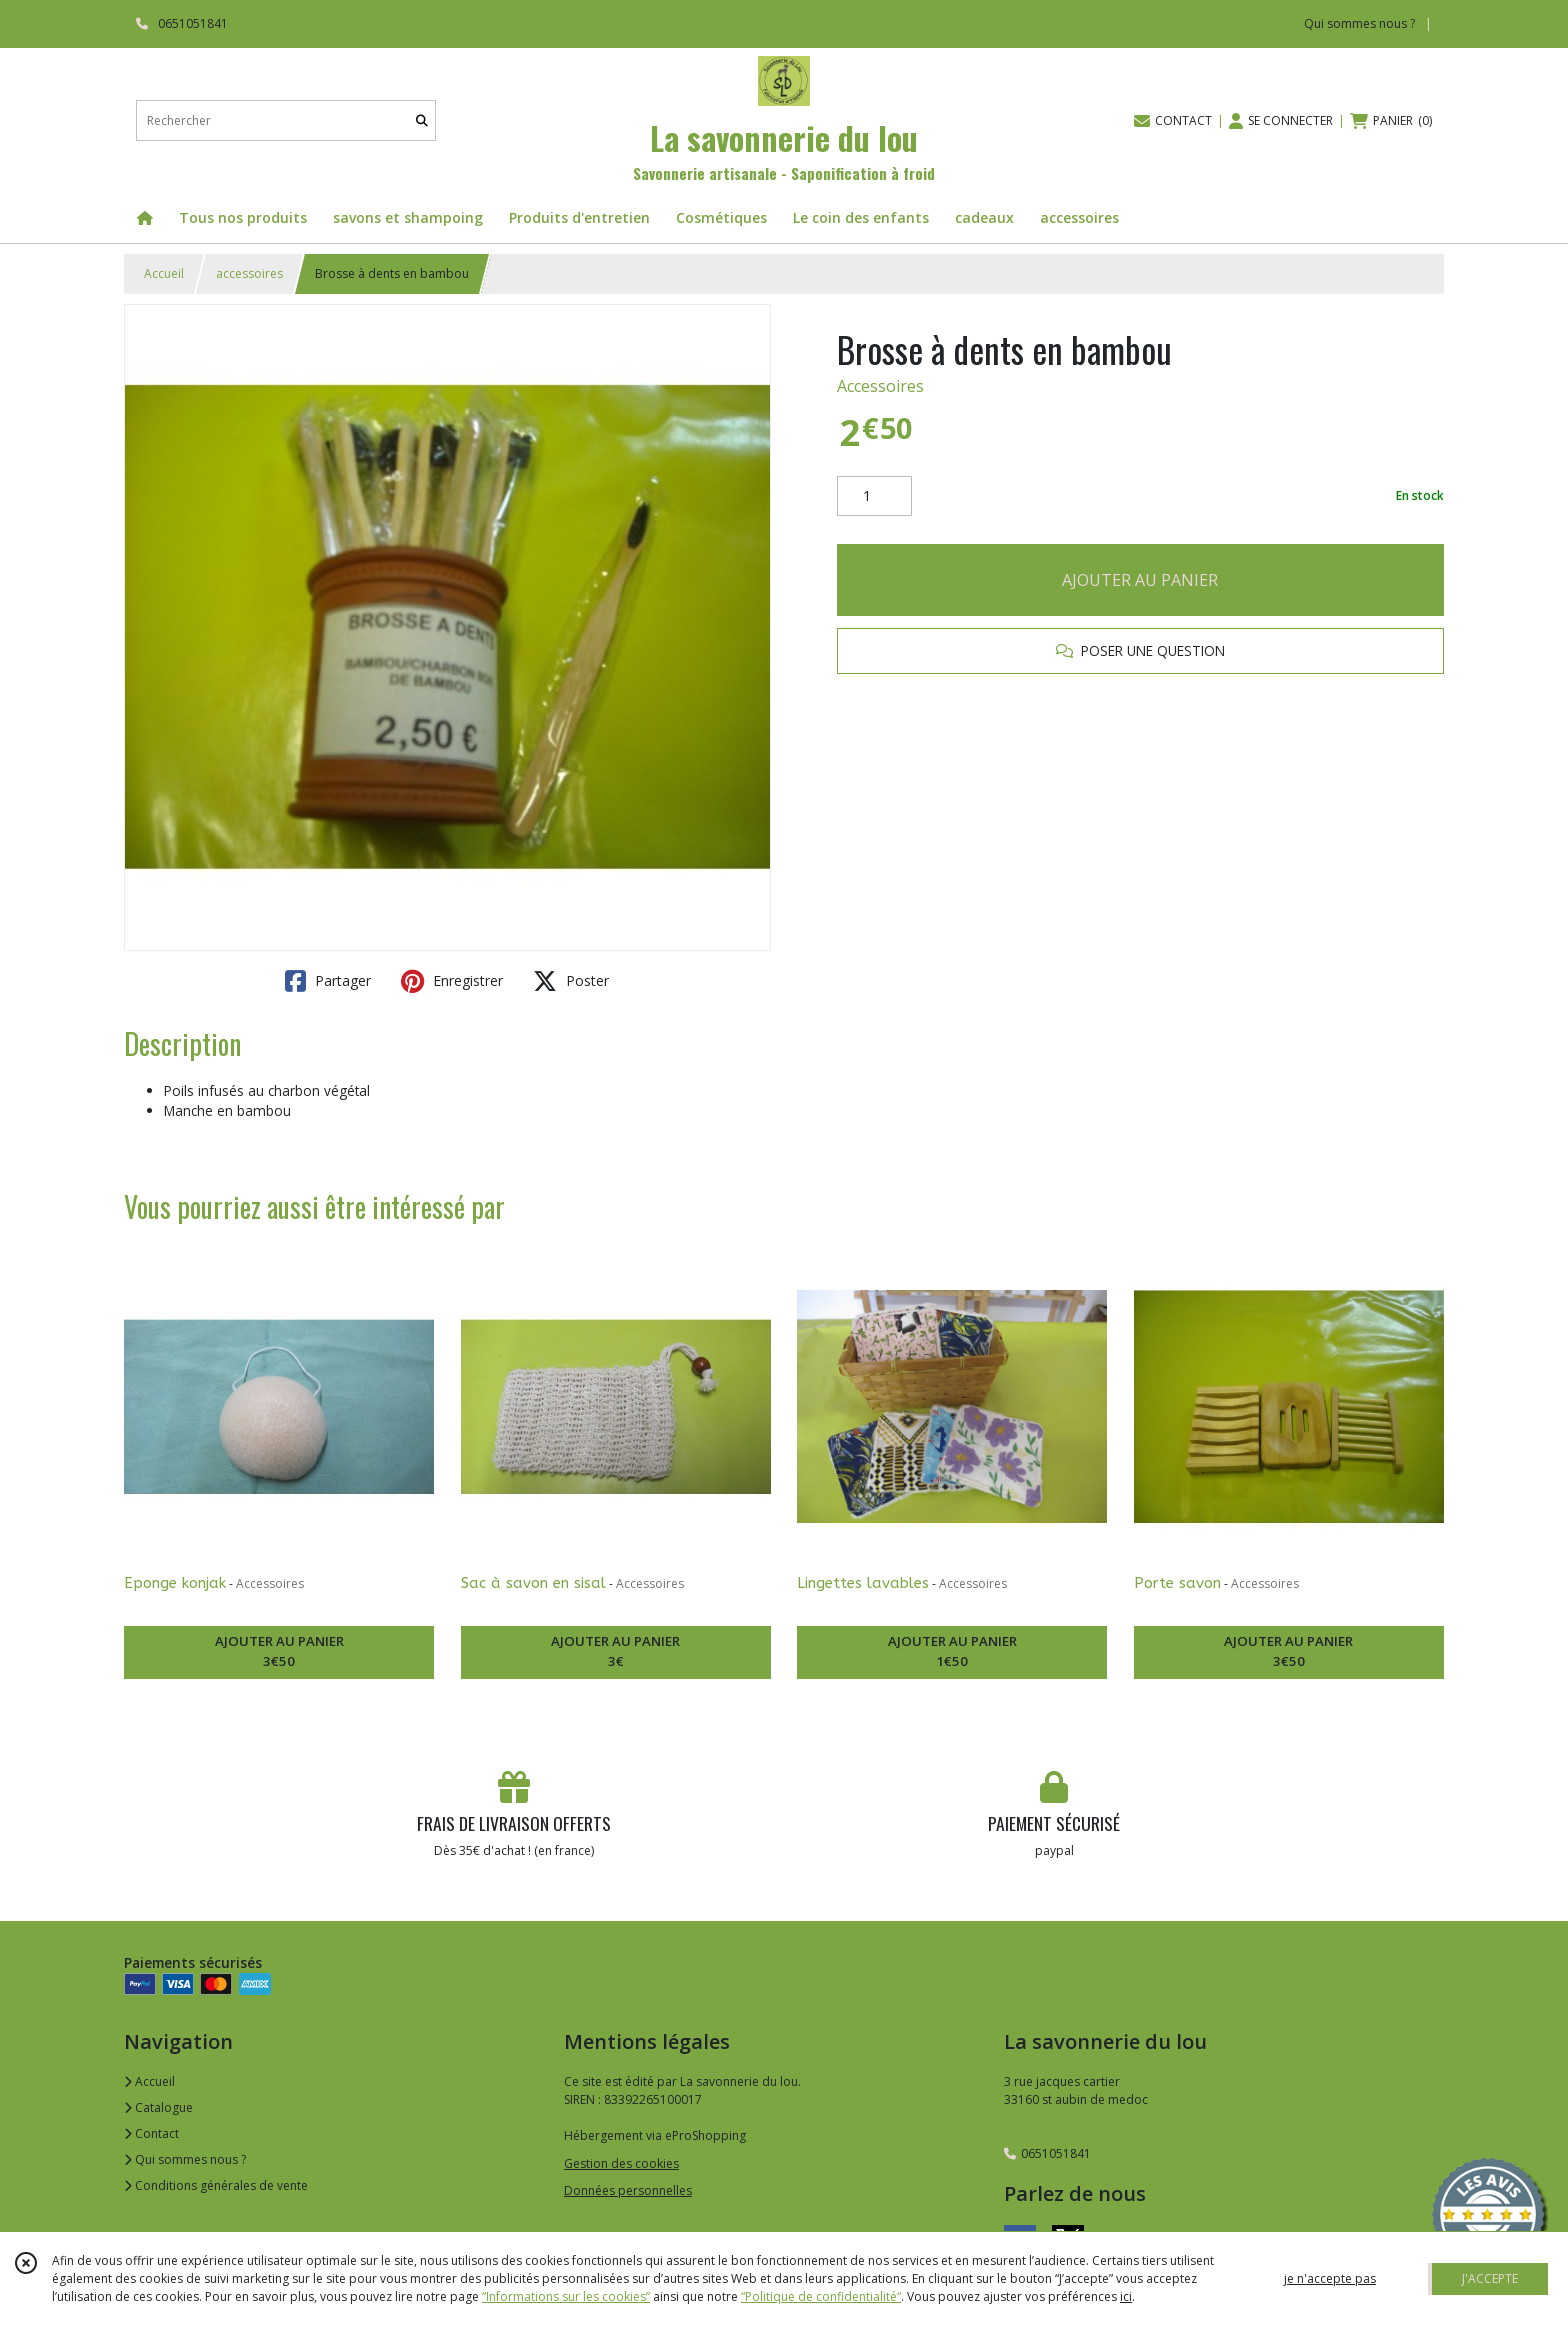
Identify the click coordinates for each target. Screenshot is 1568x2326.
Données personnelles (628, 2190)
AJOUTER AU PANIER (1140, 580)
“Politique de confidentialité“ (821, 2296)
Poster (571, 981)
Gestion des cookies (621, 2163)
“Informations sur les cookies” (566, 2296)
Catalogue (158, 2107)
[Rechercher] (422, 120)
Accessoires (880, 386)
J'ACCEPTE (1490, 2278)
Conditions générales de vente (216, 2185)
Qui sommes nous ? (185, 2159)
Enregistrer (452, 981)
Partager (328, 981)
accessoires (249, 273)
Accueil (164, 273)
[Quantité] (874, 496)
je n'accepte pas (1330, 2278)
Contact (151, 2133)
